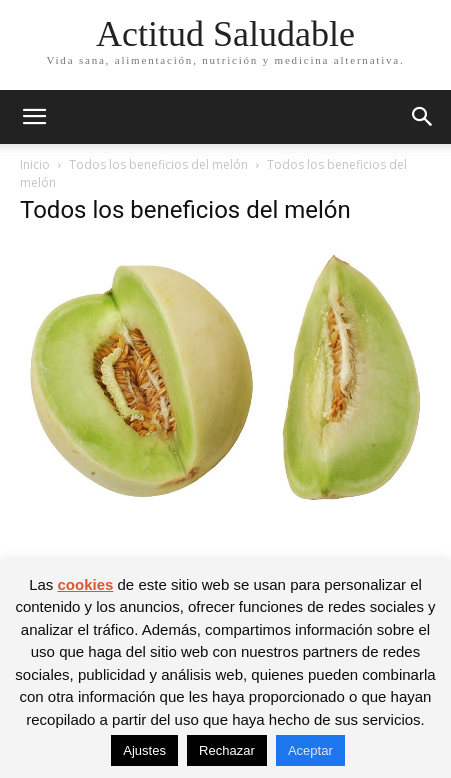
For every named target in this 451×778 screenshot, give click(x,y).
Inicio (35, 164)
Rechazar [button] (227, 750)
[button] (34, 117)
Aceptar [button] (310, 750)
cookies (85, 584)
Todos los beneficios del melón (158, 164)
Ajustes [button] (144, 750)
